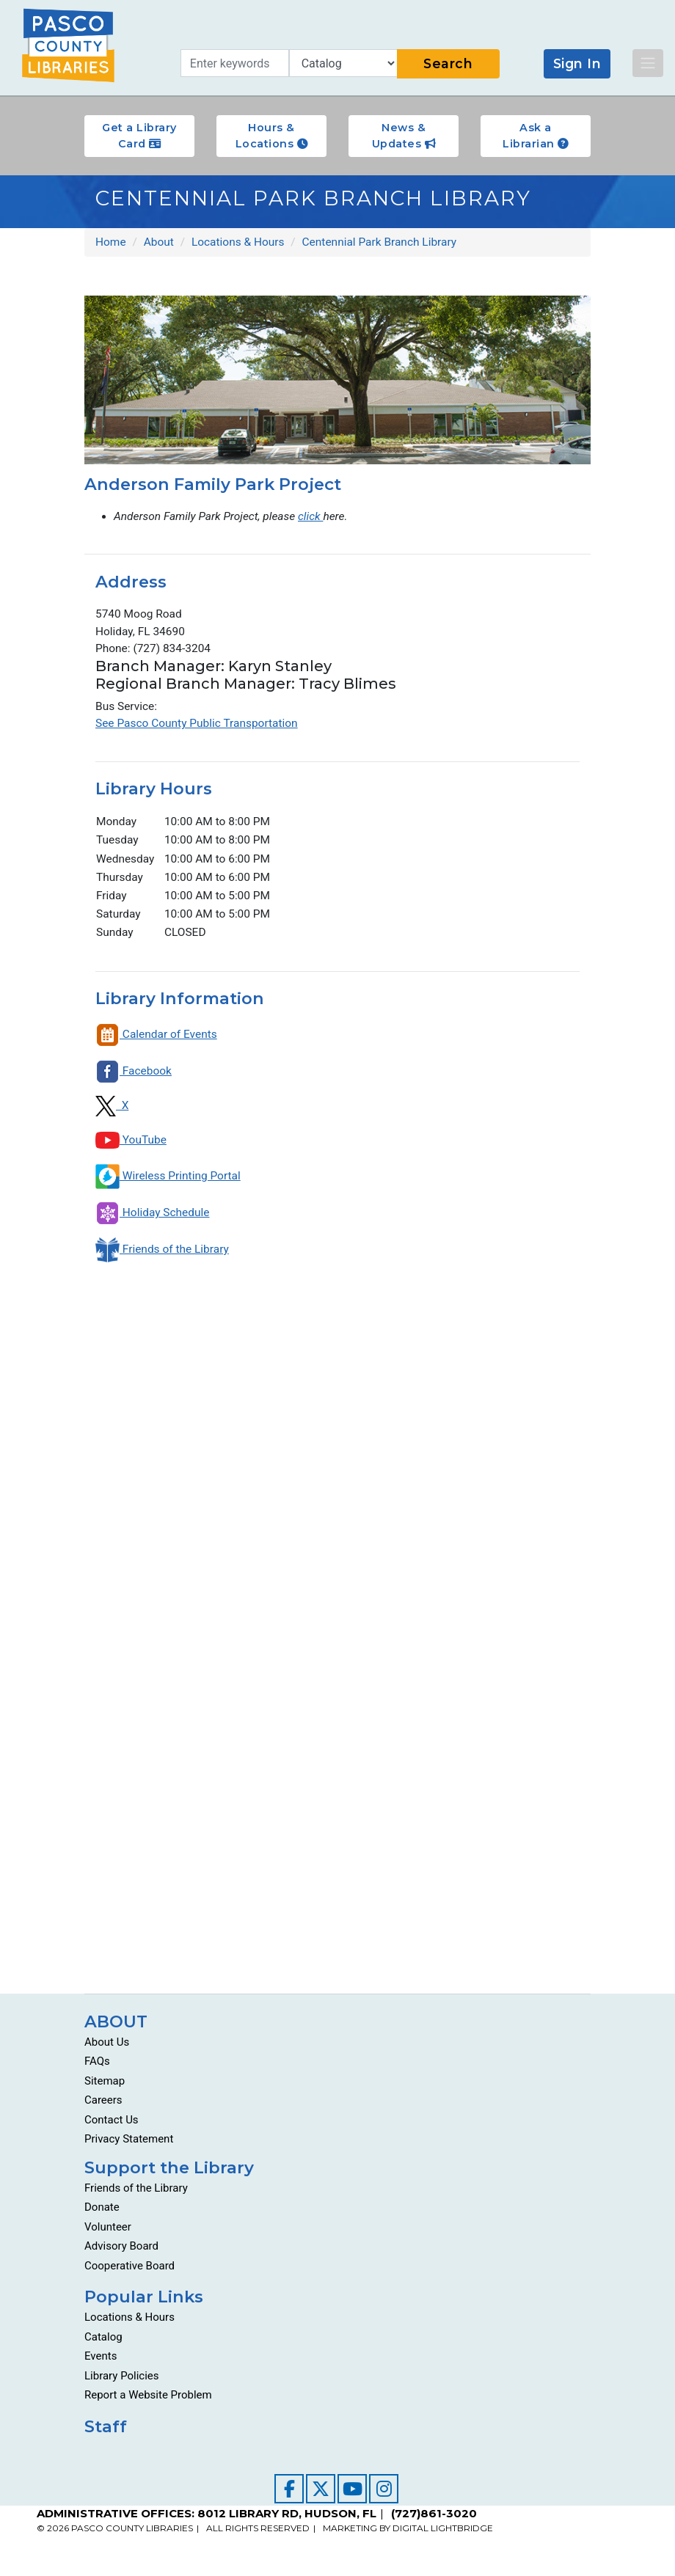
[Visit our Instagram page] (383, 2495)
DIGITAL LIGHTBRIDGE (443, 2535)
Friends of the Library (163, 1257)
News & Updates (404, 135)
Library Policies (121, 2382)
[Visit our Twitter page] (320, 2495)
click (315, 517)
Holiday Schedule (153, 1220)
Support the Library (169, 2174)
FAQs (97, 2068)
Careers (103, 2107)
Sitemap (104, 2087)
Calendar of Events (157, 1042)
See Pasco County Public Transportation (198, 726)
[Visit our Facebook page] (289, 2495)
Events (100, 2363)
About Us (106, 2048)
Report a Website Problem (148, 2402)
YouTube (131, 1147)
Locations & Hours (129, 2324)
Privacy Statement (128, 2146)
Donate (102, 2214)
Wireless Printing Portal (169, 1183)
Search (447, 63)
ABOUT (115, 2028)
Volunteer (107, 2233)
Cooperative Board (129, 2272)
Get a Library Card (139, 135)
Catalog (103, 2343)
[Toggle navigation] (647, 63)
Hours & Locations (272, 135)
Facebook (134, 1079)
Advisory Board (121, 2253)
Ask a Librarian (536, 135)
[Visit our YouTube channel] (352, 2495)
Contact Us (111, 2126)
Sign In (577, 63)
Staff (105, 2433)
